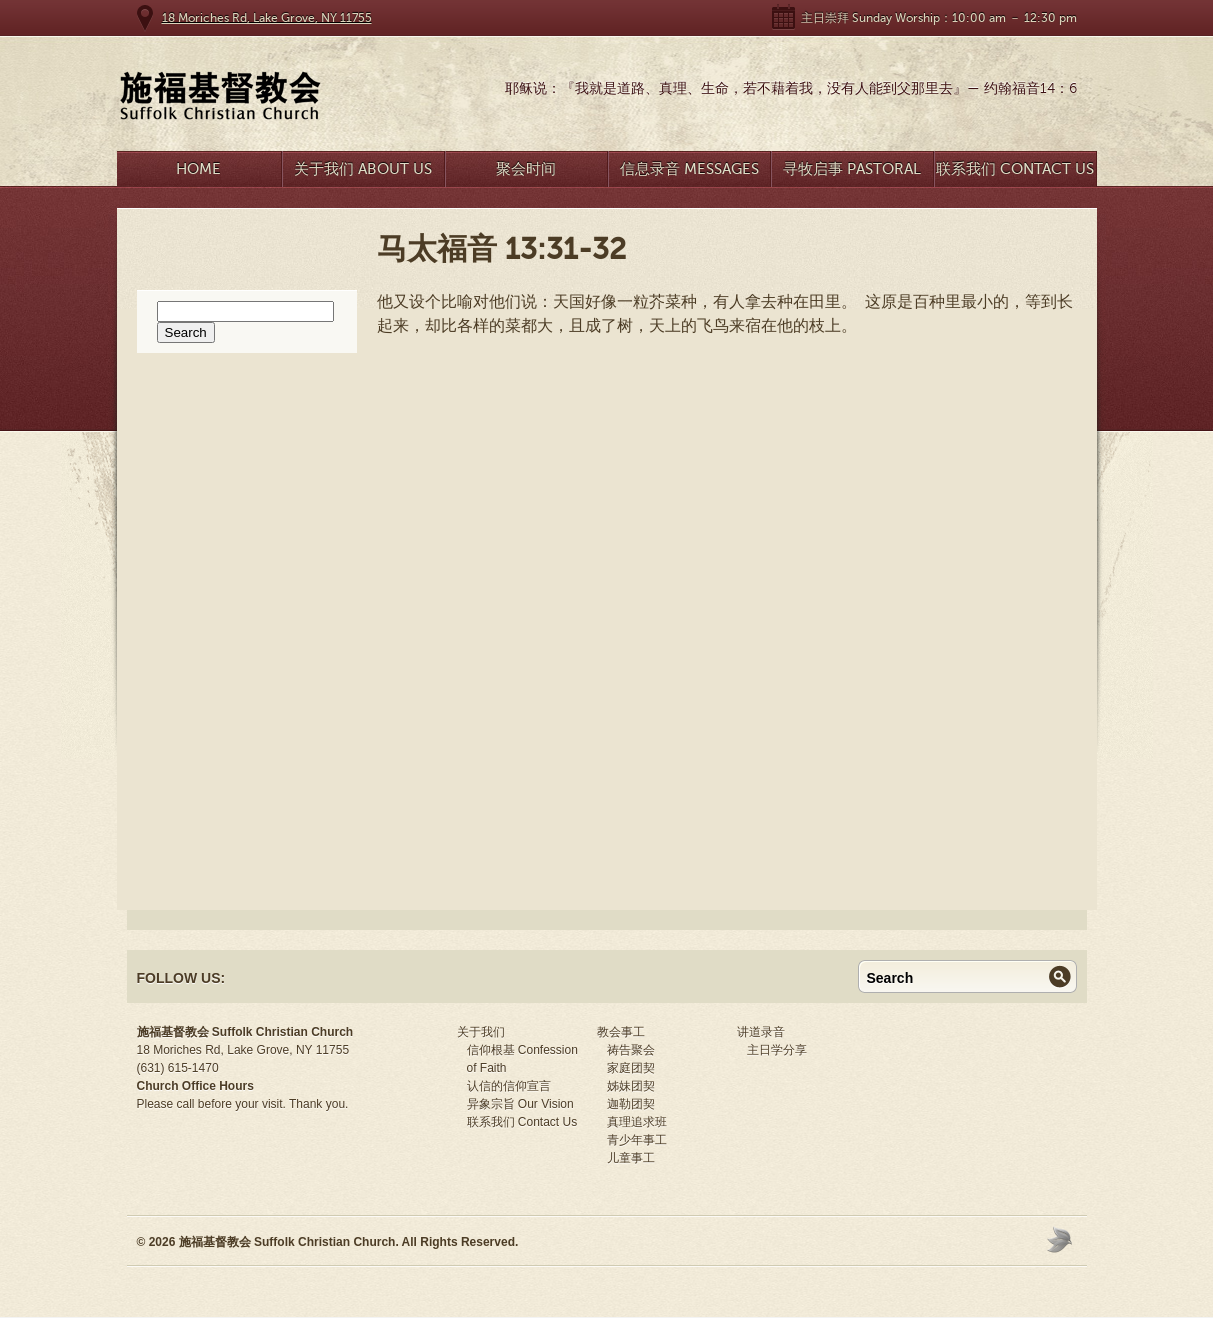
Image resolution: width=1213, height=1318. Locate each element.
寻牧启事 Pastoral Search (852, 173)
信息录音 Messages (689, 169)
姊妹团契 (631, 1086)
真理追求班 (637, 1122)
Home (198, 169)
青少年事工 (637, 1140)
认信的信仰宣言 (509, 1086)
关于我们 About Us (363, 169)
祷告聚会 (631, 1050)
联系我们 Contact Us (1015, 169)
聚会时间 (526, 169)
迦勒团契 (631, 1104)
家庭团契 (631, 1068)
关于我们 (481, 1032)
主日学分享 (777, 1050)
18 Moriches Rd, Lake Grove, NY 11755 (267, 18)
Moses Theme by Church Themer (1062, 1239)
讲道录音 (761, 1032)
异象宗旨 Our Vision (520, 1104)
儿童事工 (631, 1158)
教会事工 (621, 1032)
